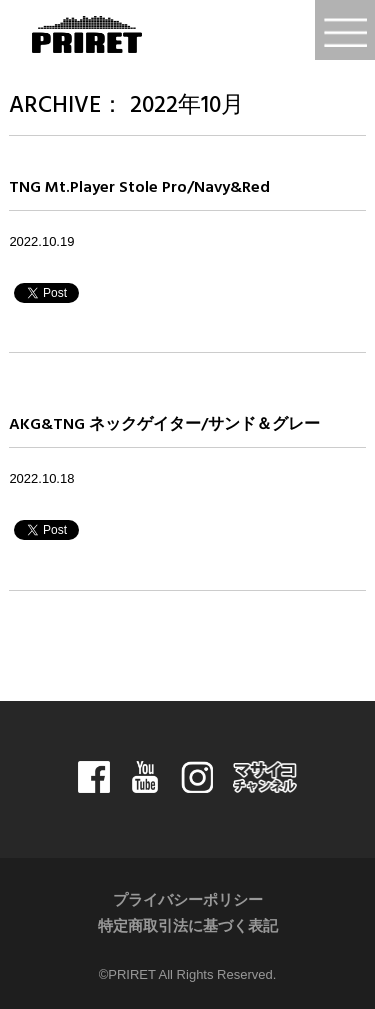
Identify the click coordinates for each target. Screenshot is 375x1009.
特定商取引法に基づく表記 (188, 927)
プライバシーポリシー (188, 901)
